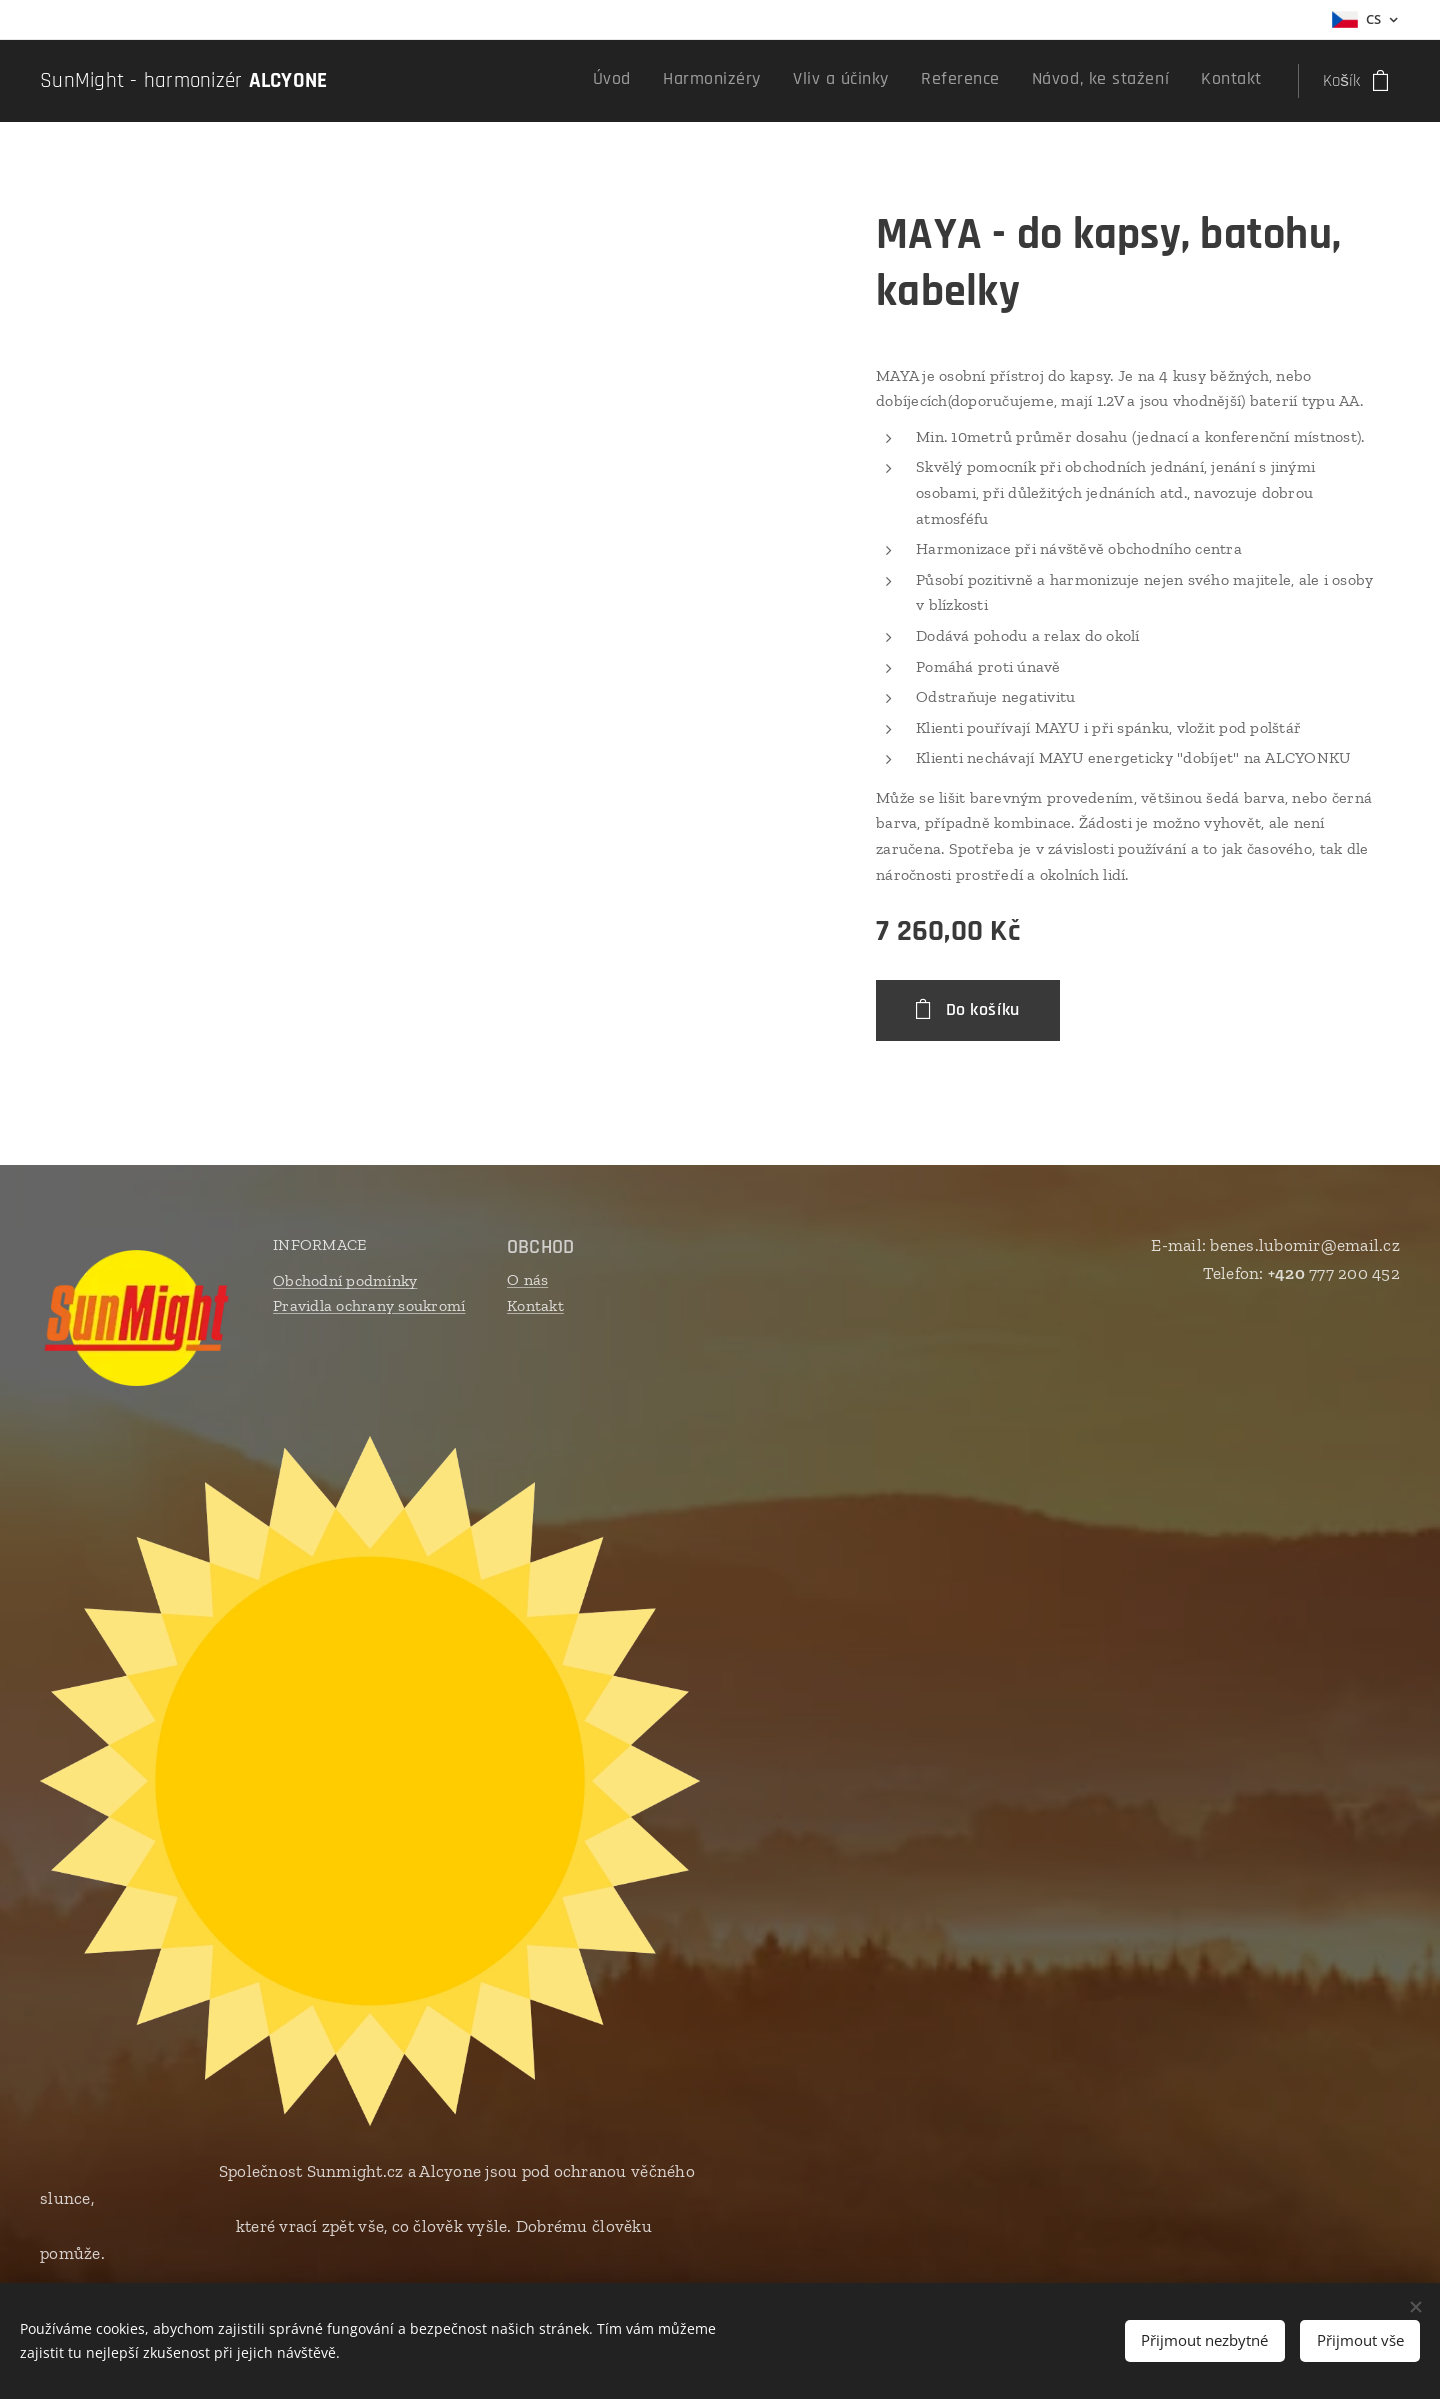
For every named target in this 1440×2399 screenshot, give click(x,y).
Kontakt (535, 1305)
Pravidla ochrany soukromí (369, 1305)
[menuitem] (1092, 81)
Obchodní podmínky (345, 1280)
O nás (527, 1279)
